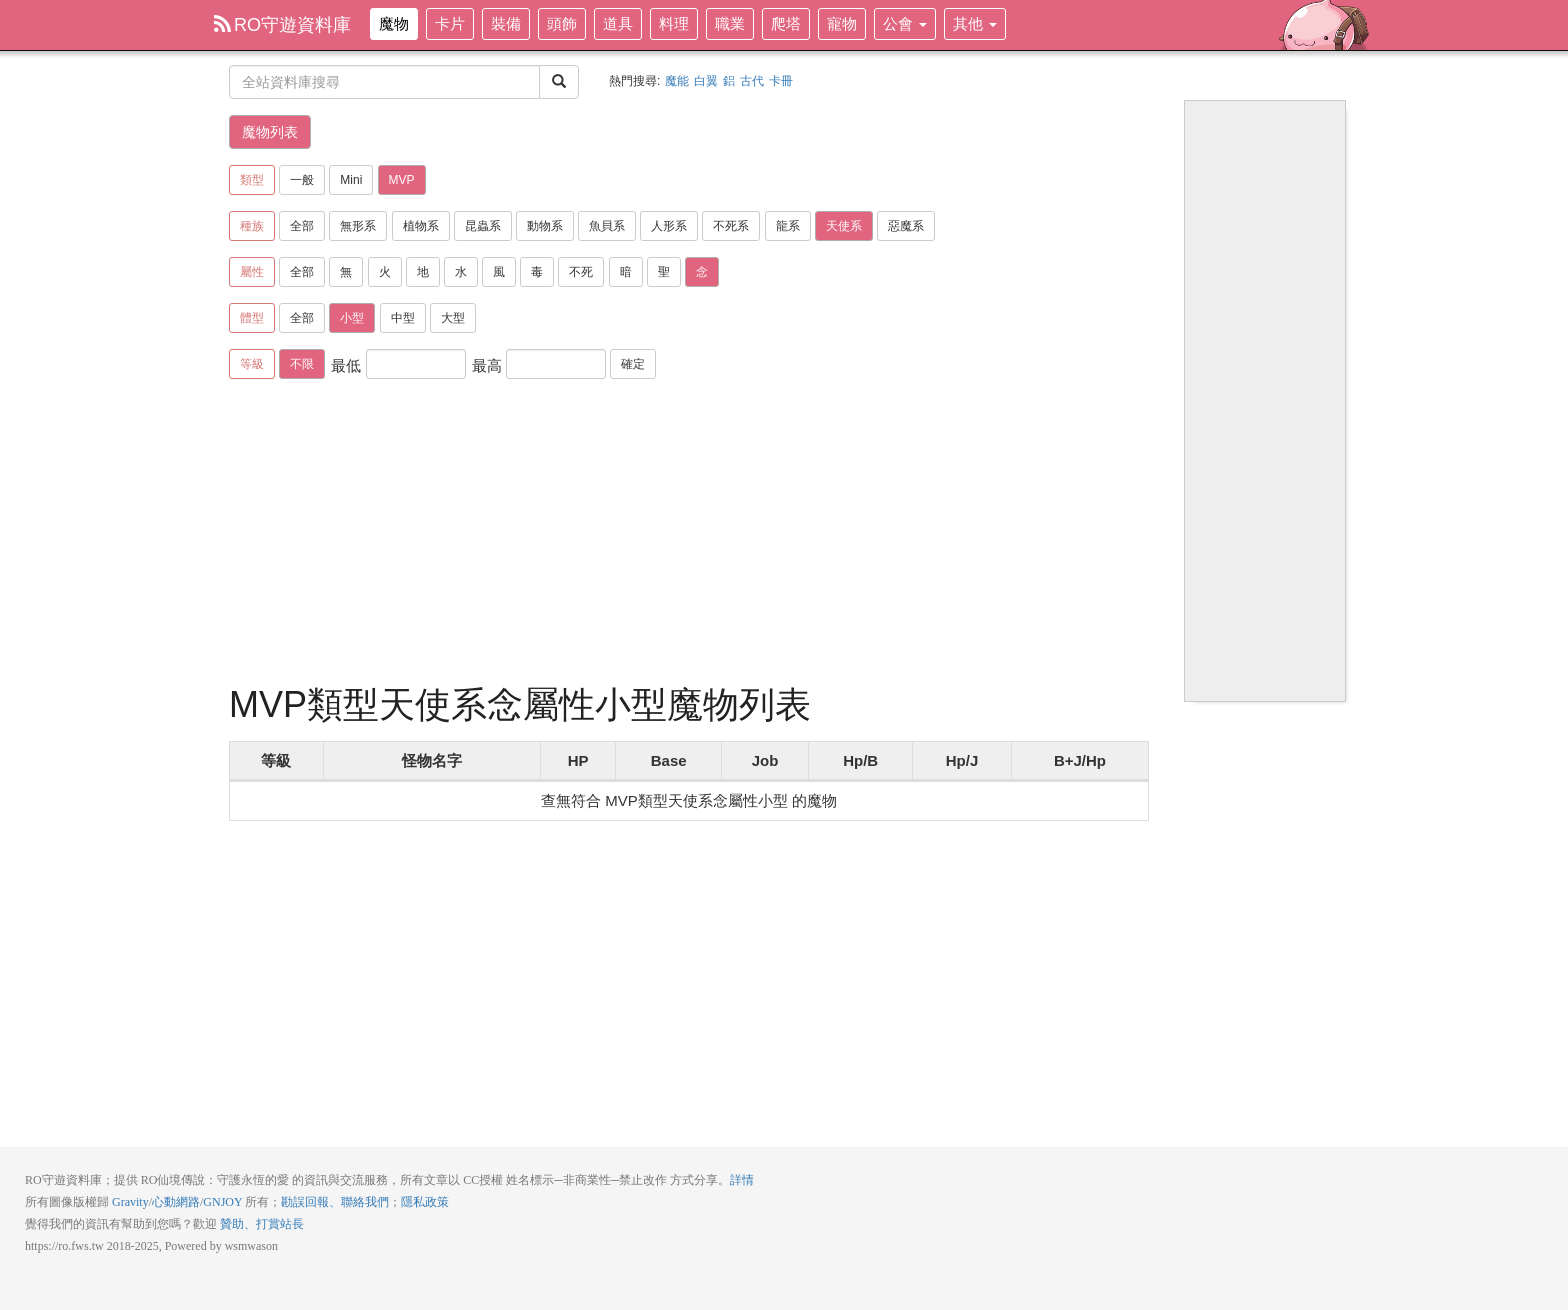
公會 (905, 23)
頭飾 (562, 23)
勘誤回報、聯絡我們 (335, 1202)
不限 (302, 364)
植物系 (421, 226)
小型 (352, 318)
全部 (302, 226)
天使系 (844, 226)
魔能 (677, 81)
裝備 (506, 23)
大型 (453, 318)
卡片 (450, 23)
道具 (618, 23)
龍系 (788, 226)
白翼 (706, 81)
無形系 (358, 226)
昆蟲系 (483, 226)
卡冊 (781, 81)
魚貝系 (607, 226)
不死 (581, 272)
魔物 (394, 23)
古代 (752, 81)
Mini (351, 180)
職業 (730, 23)
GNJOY (222, 1202)
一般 (302, 180)
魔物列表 (270, 132)
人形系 (669, 226)
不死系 (731, 226)
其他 (975, 23)
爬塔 (786, 23)
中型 (403, 318)
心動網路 (176, 1202)
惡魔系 (906, 226)
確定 (633, 364)
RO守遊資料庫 (282, 25)
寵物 (842, 23)
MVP (402, 180)
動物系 (545, 226)
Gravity (130, 1202)
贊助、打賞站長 (262, 1224)
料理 (674, 23)
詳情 (742, 1180)
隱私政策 (425, 1202)
